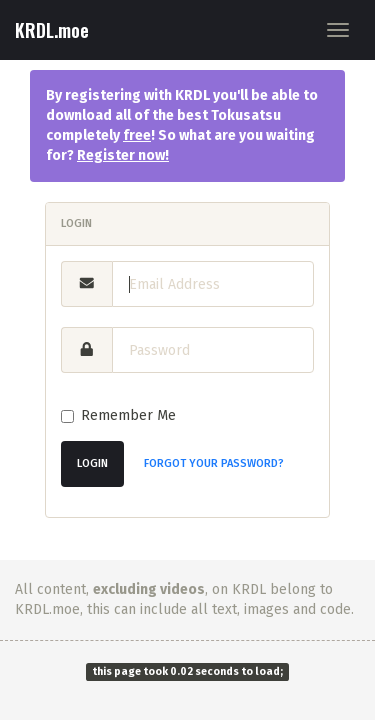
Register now (121, 155)
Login (92, 463)
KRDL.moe (52, 30)
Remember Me (118, 415)
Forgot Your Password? (214, 463)
